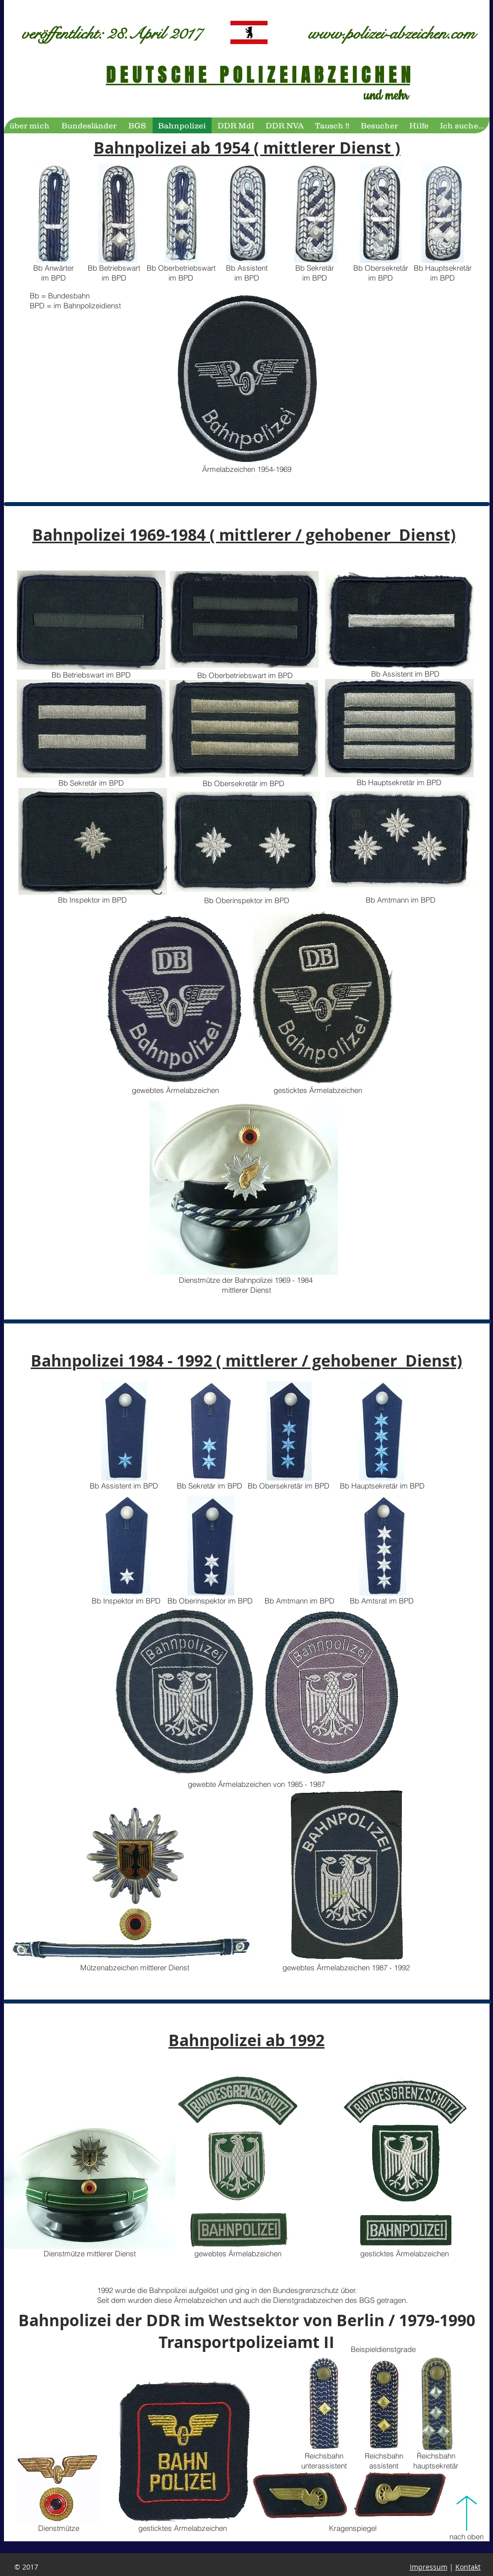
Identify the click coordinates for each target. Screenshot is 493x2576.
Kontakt (468, 2567)
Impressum (428, 2567)
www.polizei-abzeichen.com (391, 33)
